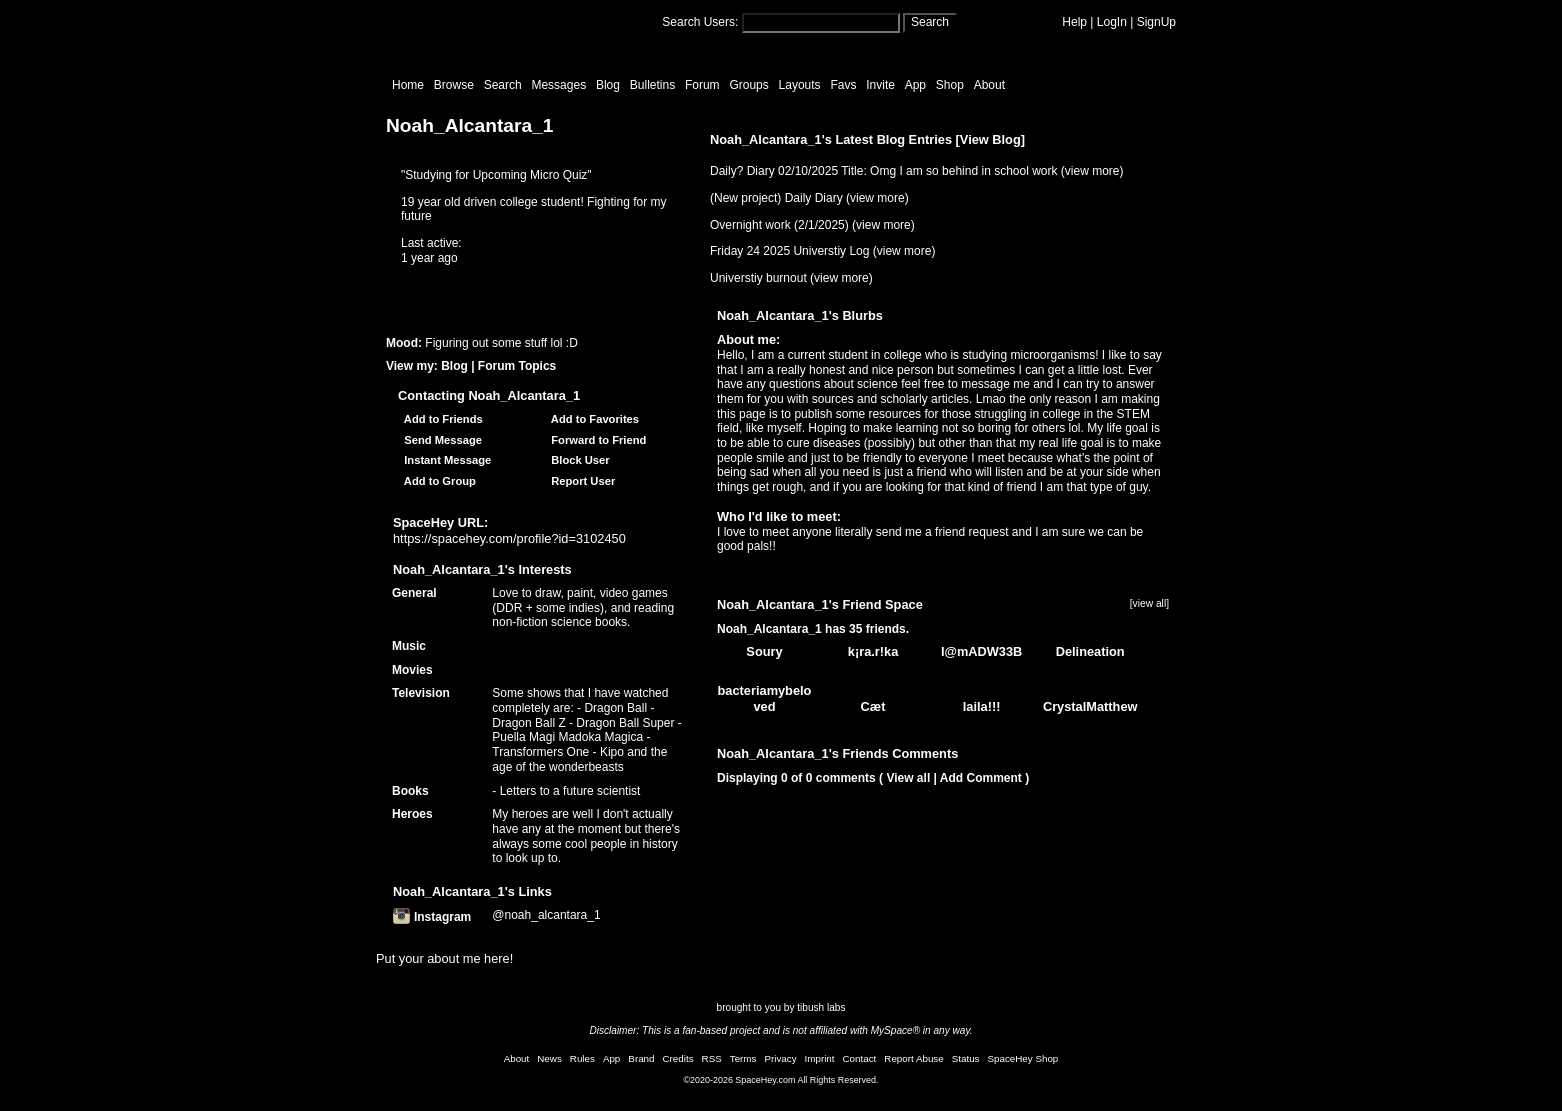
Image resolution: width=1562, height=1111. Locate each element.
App (915, 85)
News (549, 1058)
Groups (748, 85)
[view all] (1149, 603)
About (989, 85)
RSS (712, 1058)
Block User (577, 460)
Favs (843, 85)
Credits (678, 1058)
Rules (582, 1058)
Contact (860, 1058)
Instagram (432, 917)
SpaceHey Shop (1023, 1058)
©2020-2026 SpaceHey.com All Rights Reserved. (780, 1080)
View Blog (990, 139)
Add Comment (981, 778)
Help (1074, 22)
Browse (454, 85)
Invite (880, 85)
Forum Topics (517, 366)
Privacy (780, 1058)
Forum (702, 85)
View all (908, 778)
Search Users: (700, 22)
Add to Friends (440, 419)
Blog (608, 85)
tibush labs (821, 1007)
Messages (558, 85)
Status (966, 1058)
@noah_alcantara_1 (546, 915)
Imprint (820, 1058)
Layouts (800, 85)
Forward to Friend (595, 440)
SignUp (1156, 22)
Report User (580, 481)
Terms (743, 1058)
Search (930, 22)
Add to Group (437, 481)
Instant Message (444, 460)
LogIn (1112, 22)
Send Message (440, 440)
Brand (641, 1058)
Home (408, 85)
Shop (950, 85)
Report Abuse (913, 1058)
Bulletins (652, 85)
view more (1092, 171)
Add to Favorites (592, 419)
